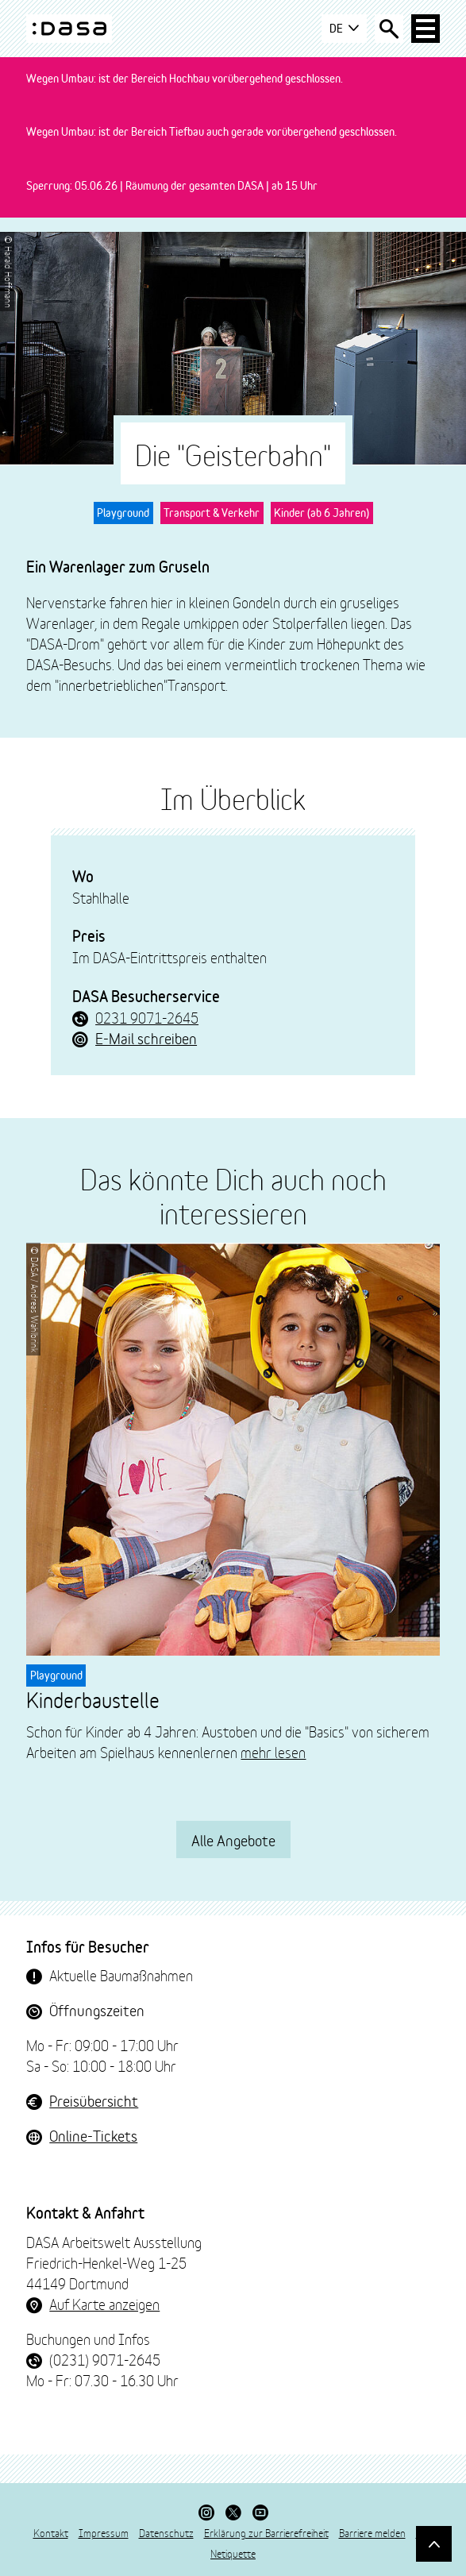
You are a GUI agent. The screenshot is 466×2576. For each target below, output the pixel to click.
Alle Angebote (233, 1839)
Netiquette (233, 2553)
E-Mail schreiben (146, 1038)
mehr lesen (273, 1751)
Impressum (104, 2532)
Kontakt (50, 2532)
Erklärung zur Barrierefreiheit (266, 2532)
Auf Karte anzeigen (104, 2303)
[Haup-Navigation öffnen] (425, 28)
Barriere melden (372, 2532)
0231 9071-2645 (146, 1017)
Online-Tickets (93, 2135)
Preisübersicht (93, 2100)
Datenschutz (166, 2532)
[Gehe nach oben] (434, 2544)
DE (344, 28)
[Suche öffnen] (389, 28)
